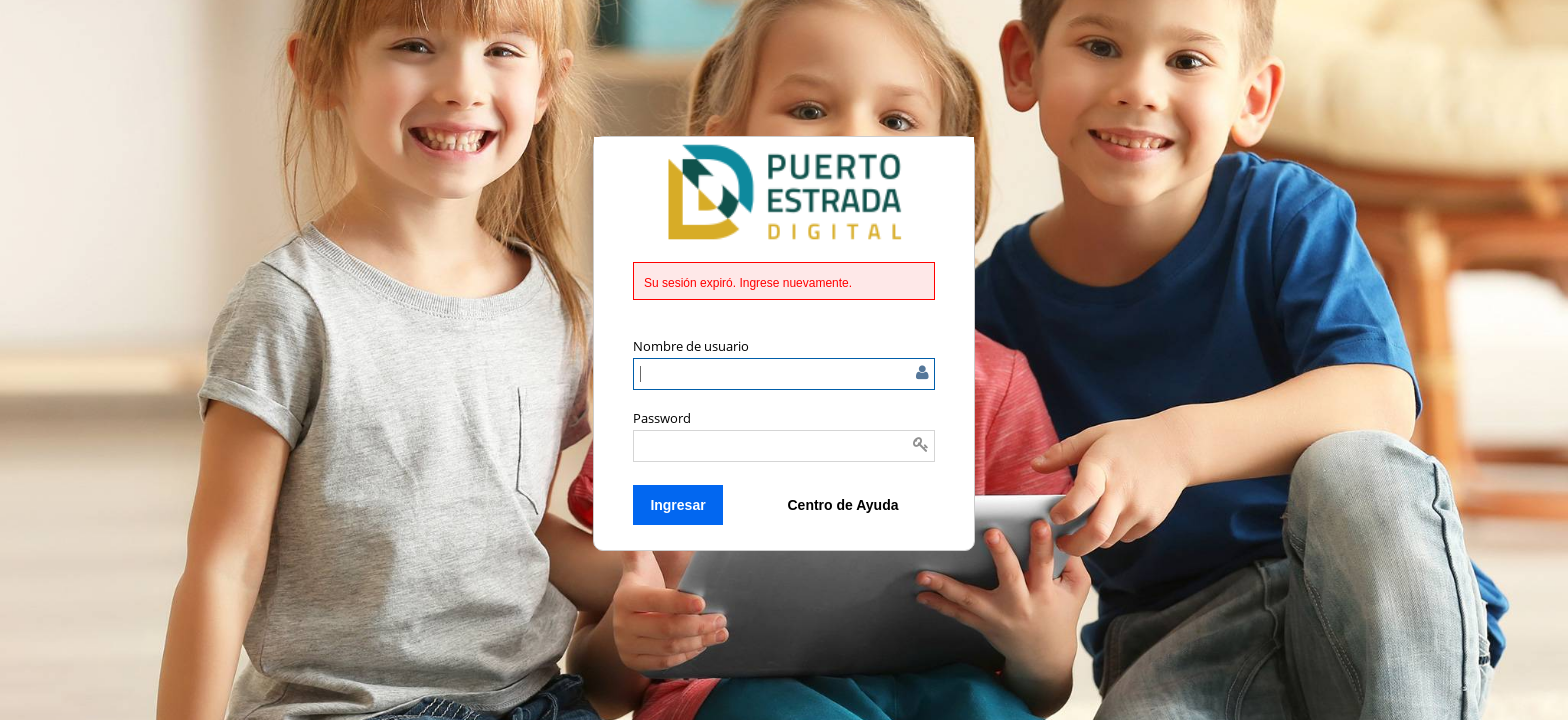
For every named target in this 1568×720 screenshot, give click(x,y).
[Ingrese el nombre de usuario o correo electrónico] (784, 374)
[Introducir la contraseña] (784, 446)
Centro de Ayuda (843, 505)
